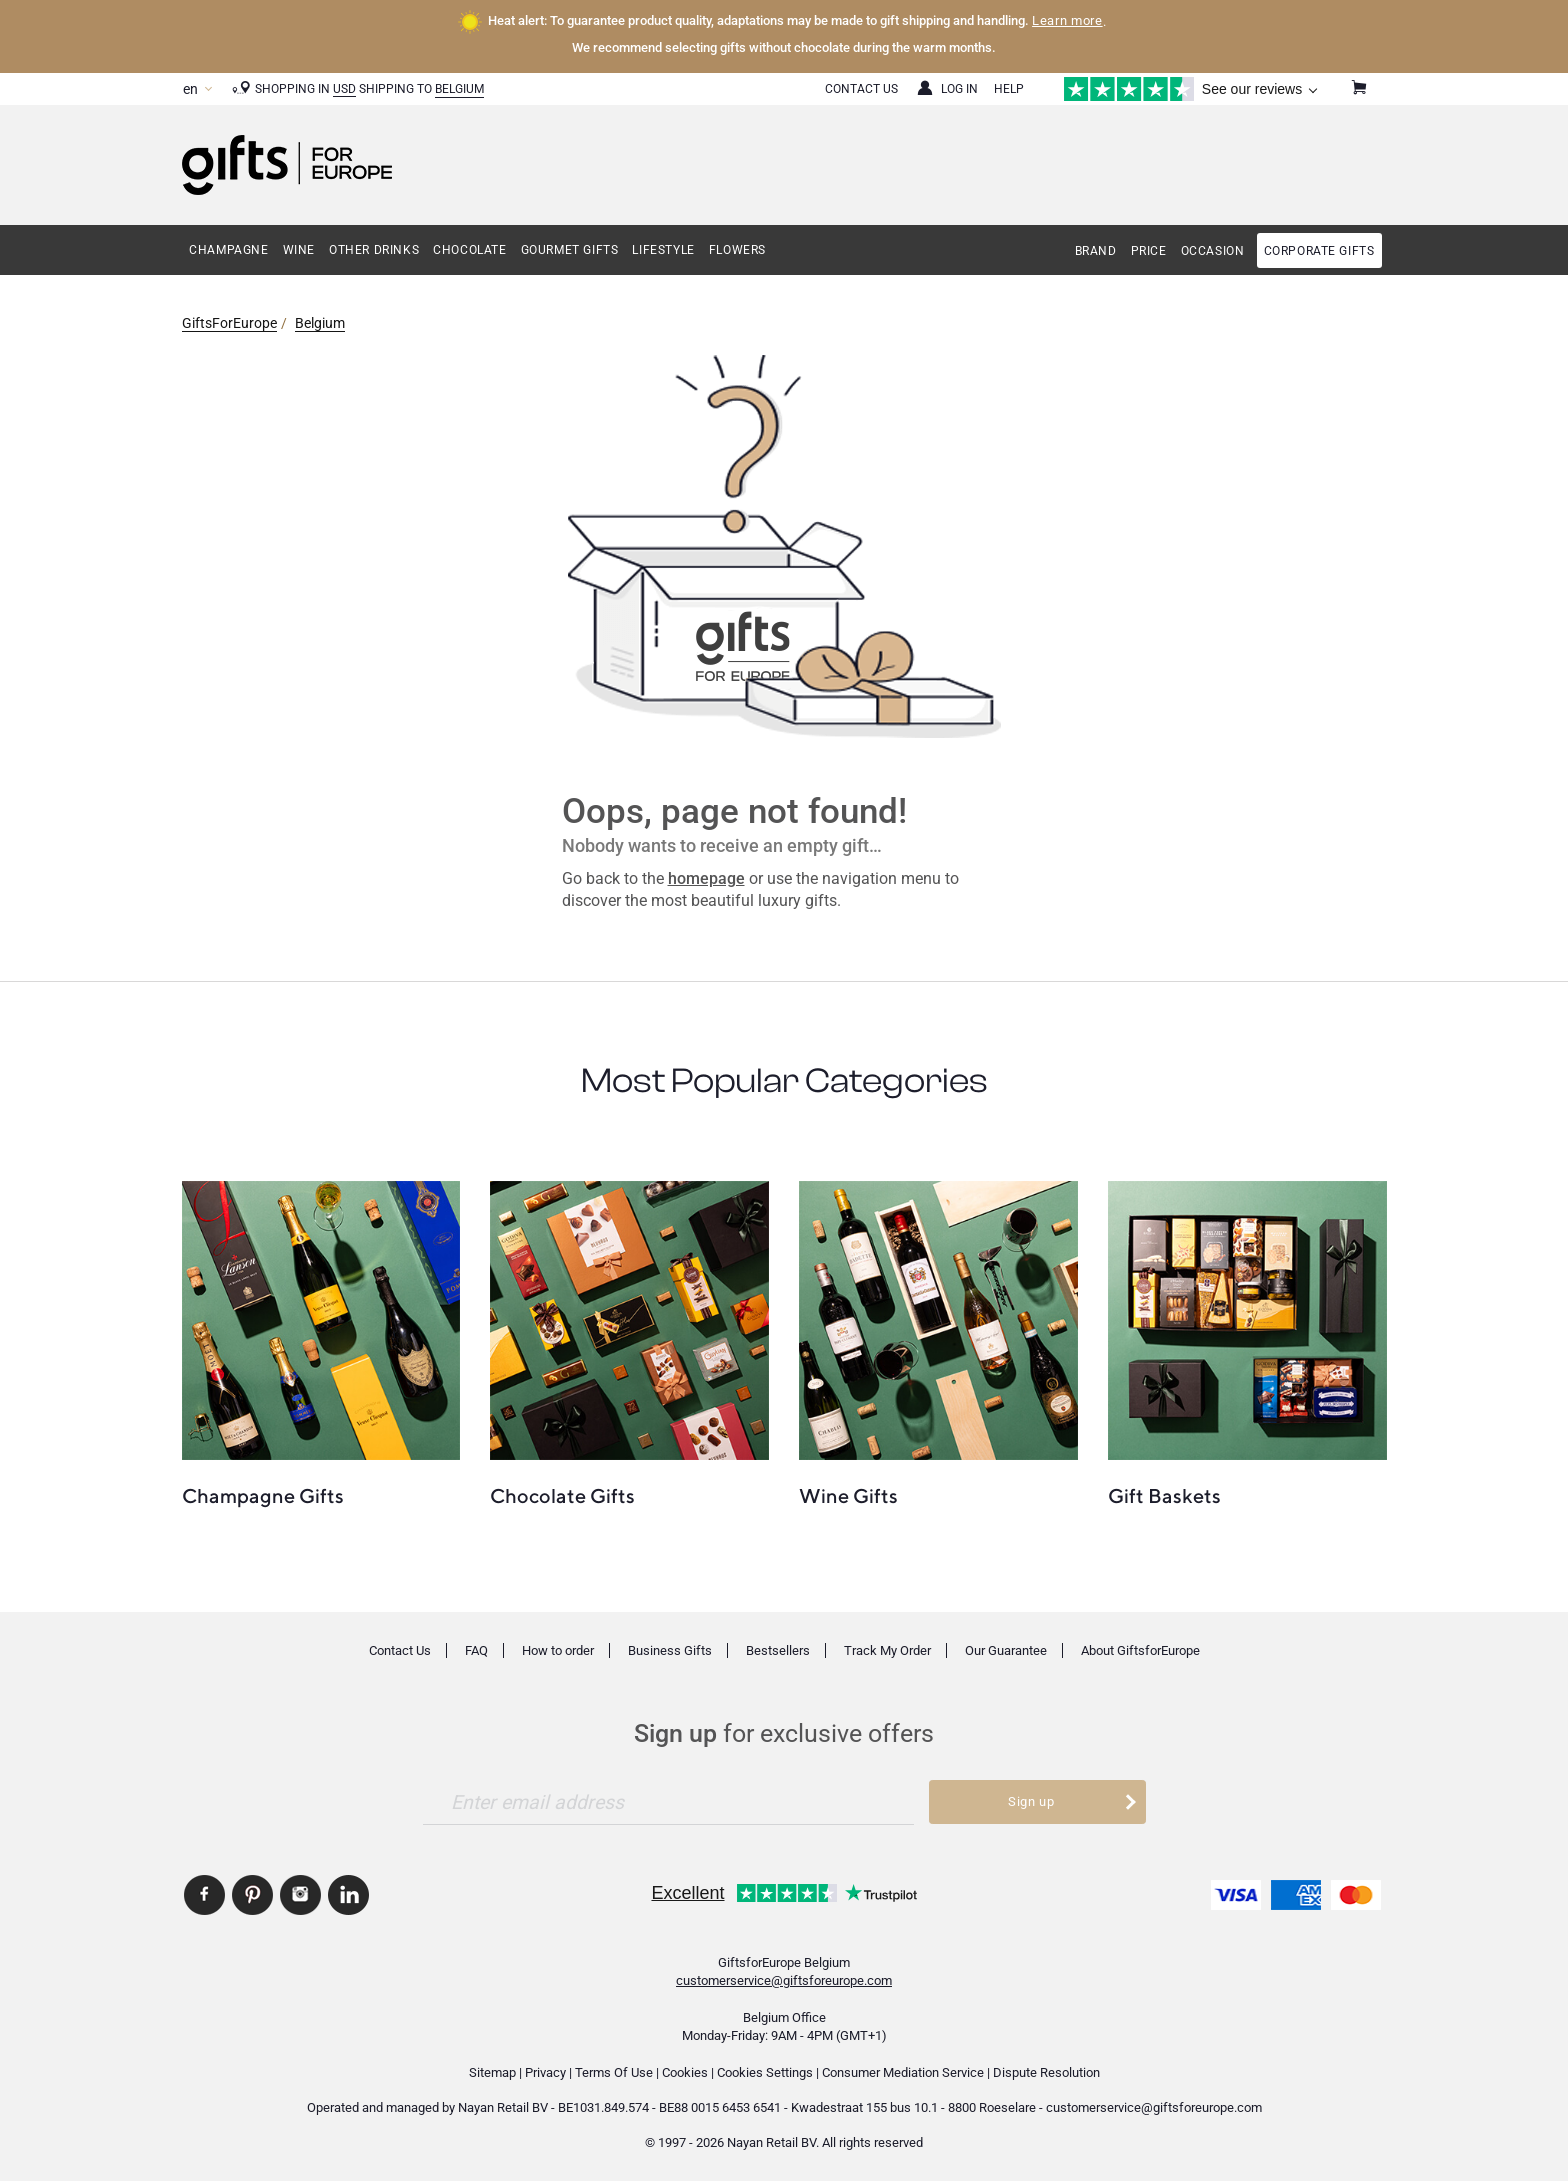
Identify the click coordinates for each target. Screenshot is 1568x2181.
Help (1009, 89)
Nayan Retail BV (503, 2107)
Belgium (459, 89)
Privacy (545, 2072)
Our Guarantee (1006, 1650)
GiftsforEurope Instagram (300, 1895)
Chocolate (469, 250)
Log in (959, 89)
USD (344, 89)
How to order (558, 1650)
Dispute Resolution (1046, 2072)
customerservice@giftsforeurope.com (784, 1980)
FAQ (476, 1650)
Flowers (737, 250)
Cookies (685, 2072)
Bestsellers (778, 1650)
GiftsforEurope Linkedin (348, 1895)
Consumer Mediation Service (903, 2072)
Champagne (228, 250)
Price (1149, 251)
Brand (1096, 251)
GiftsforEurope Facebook (204, 1895)
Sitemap (492, 2072)
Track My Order (887, 1650)
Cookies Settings (765, 2072)
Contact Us (861, 89)
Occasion (1213, 251)
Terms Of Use (614, 2072)
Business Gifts (670, 1650)
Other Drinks (374, 250)
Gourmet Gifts (570, 250)
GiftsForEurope (229, 323)
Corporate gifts (1319, 251)
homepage (706, 878)
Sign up (1031, 1801)
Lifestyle (663, 250)
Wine (299, 250)
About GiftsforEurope (1140, 1650)
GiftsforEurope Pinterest (252, 1895)
